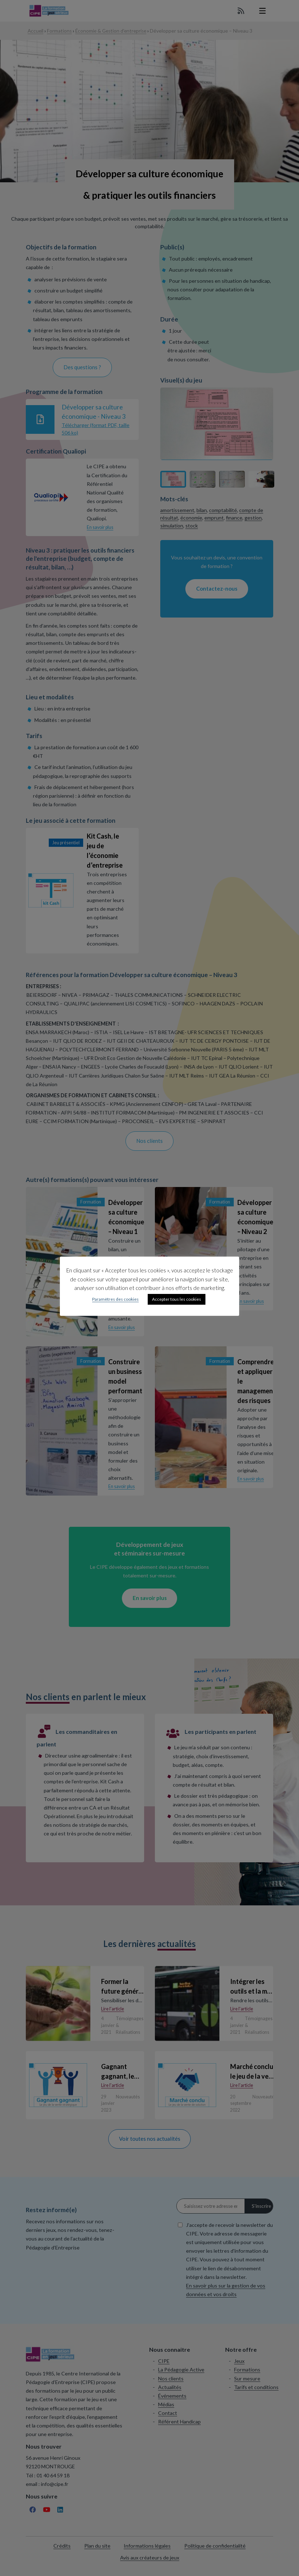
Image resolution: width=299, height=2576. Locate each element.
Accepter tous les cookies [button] (176, 1299)
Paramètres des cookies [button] (115, 1299)
